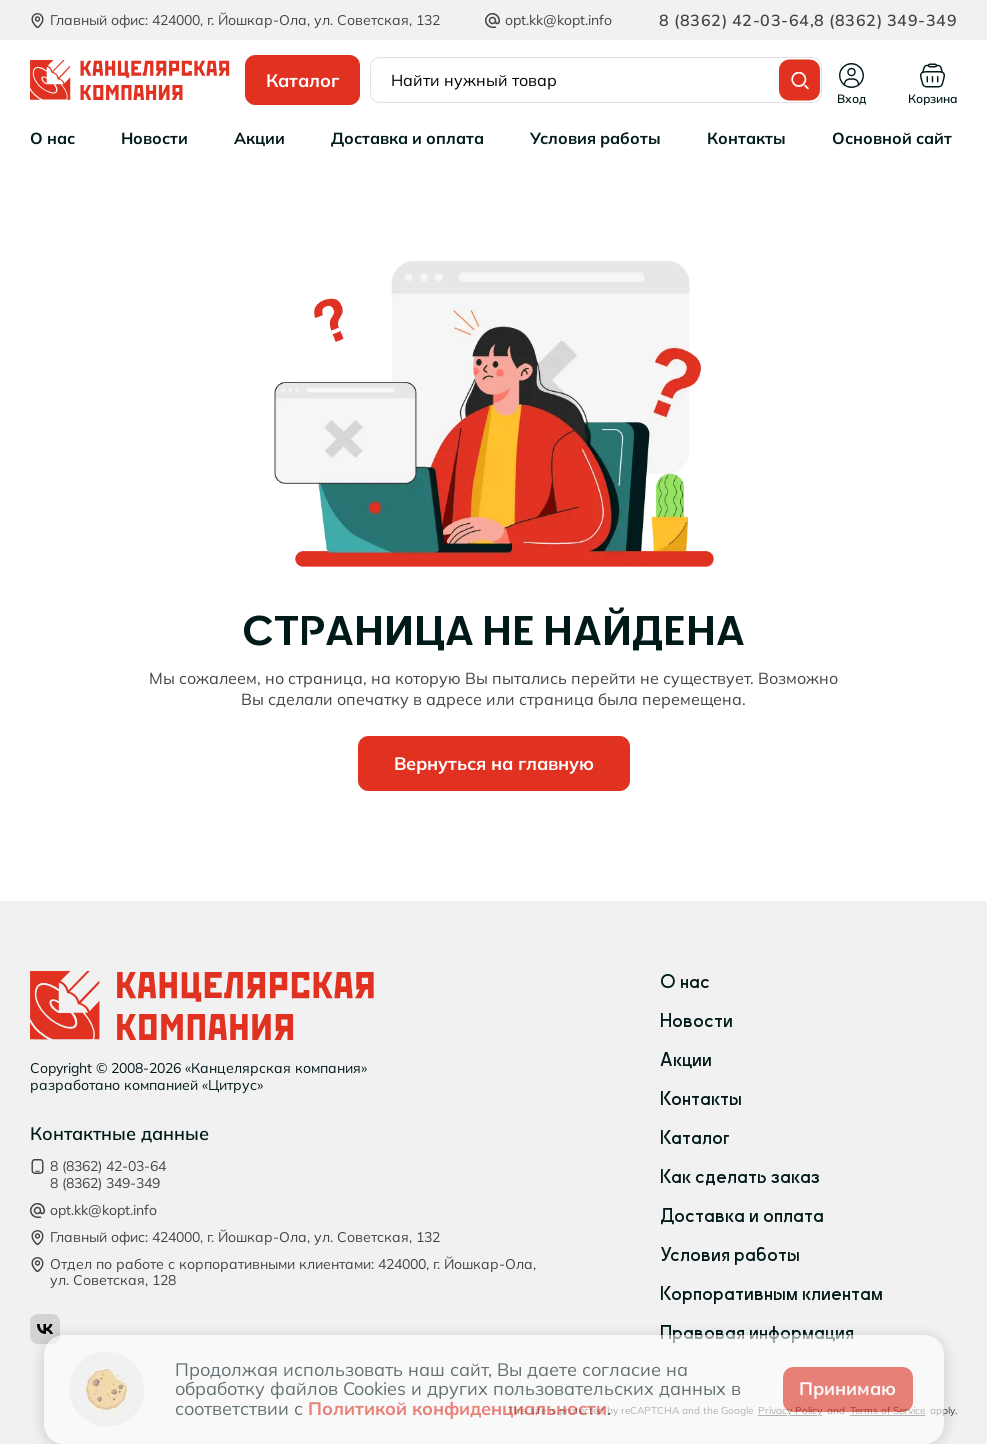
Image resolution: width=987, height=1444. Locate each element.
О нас (685, 982)
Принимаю (847, 1388)
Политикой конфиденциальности (457, 1408)
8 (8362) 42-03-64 (734, 20)
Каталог (695, 1138)
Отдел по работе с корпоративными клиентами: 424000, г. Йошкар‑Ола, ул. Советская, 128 (293, 1273)
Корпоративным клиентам (771, 1294)
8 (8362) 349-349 (885, 20)
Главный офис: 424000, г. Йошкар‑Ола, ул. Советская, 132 (245, 1237)
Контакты (701, 1099)
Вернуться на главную (494, 763)
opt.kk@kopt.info (558, 20)
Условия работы (730, 1255)
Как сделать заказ (740, 1177)
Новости (696, 1021)
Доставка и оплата (742, 1216)
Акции (686, 1060)
